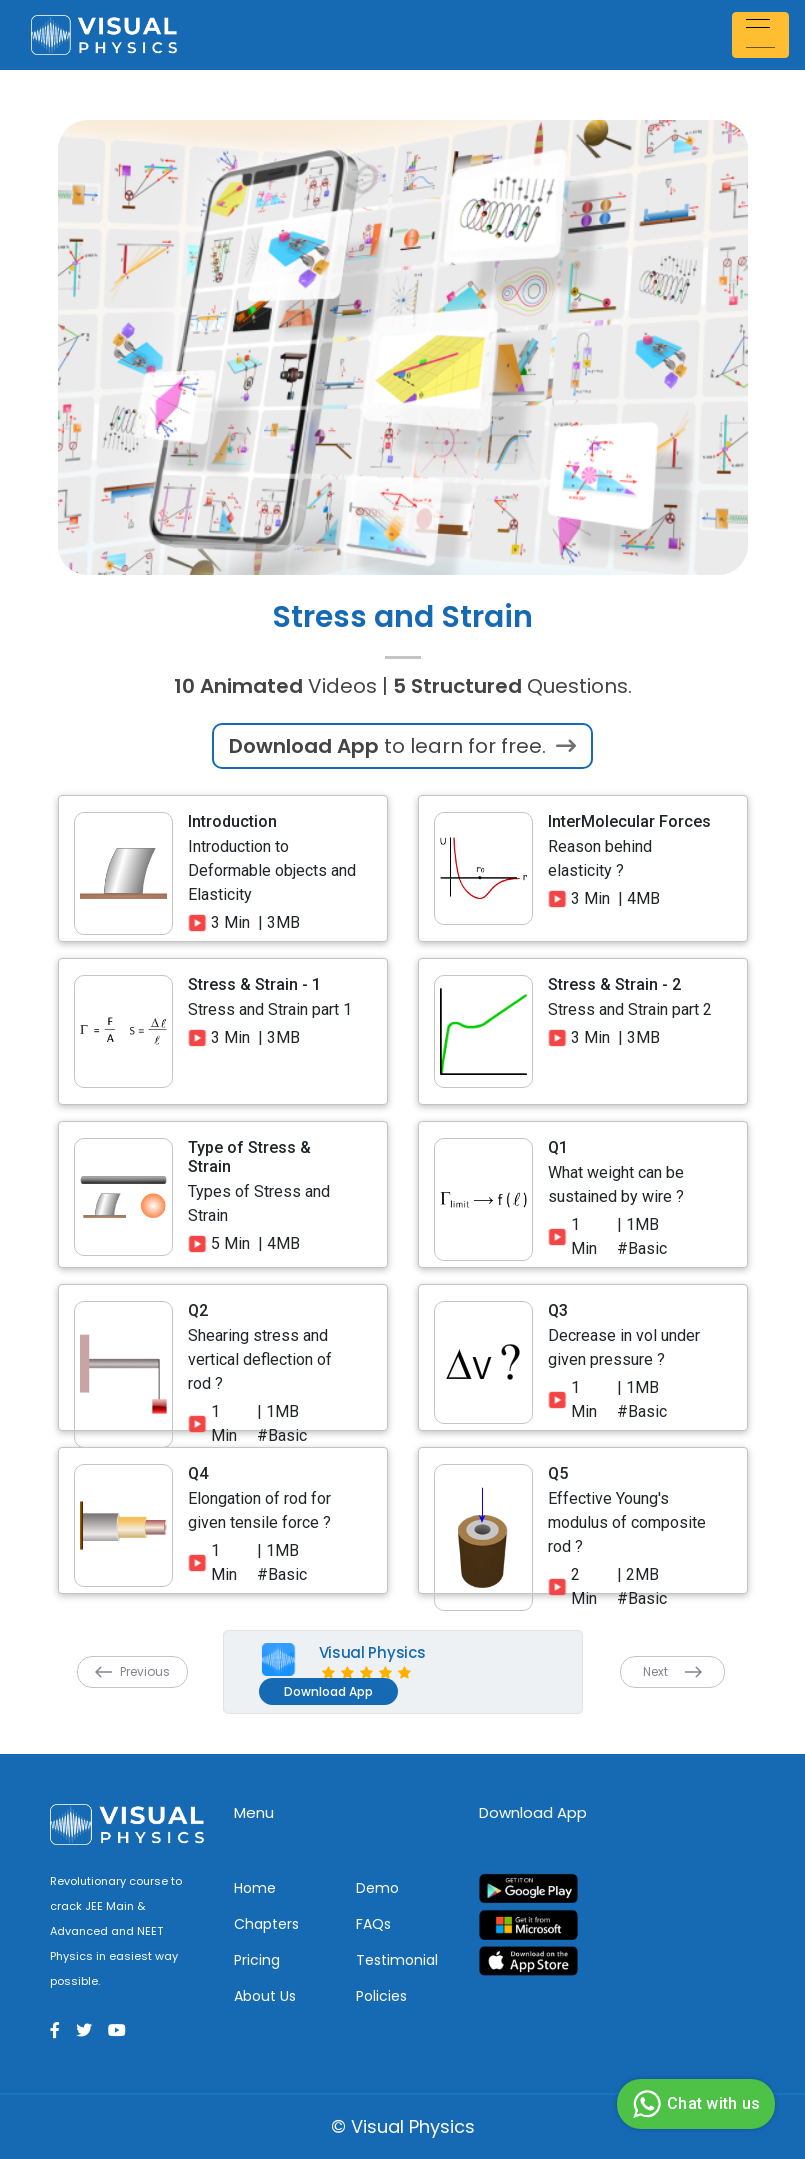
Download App (328, 1691)
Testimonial (397, 1960)
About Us (265, 1996)
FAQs (373, 1924)
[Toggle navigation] (763, 34)
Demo (377, 1888)
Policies (381, 1996)
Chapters (266, 1924)
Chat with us (693, 2104)
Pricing (257, 1960)
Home (255, 1888)
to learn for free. (402, 746)
